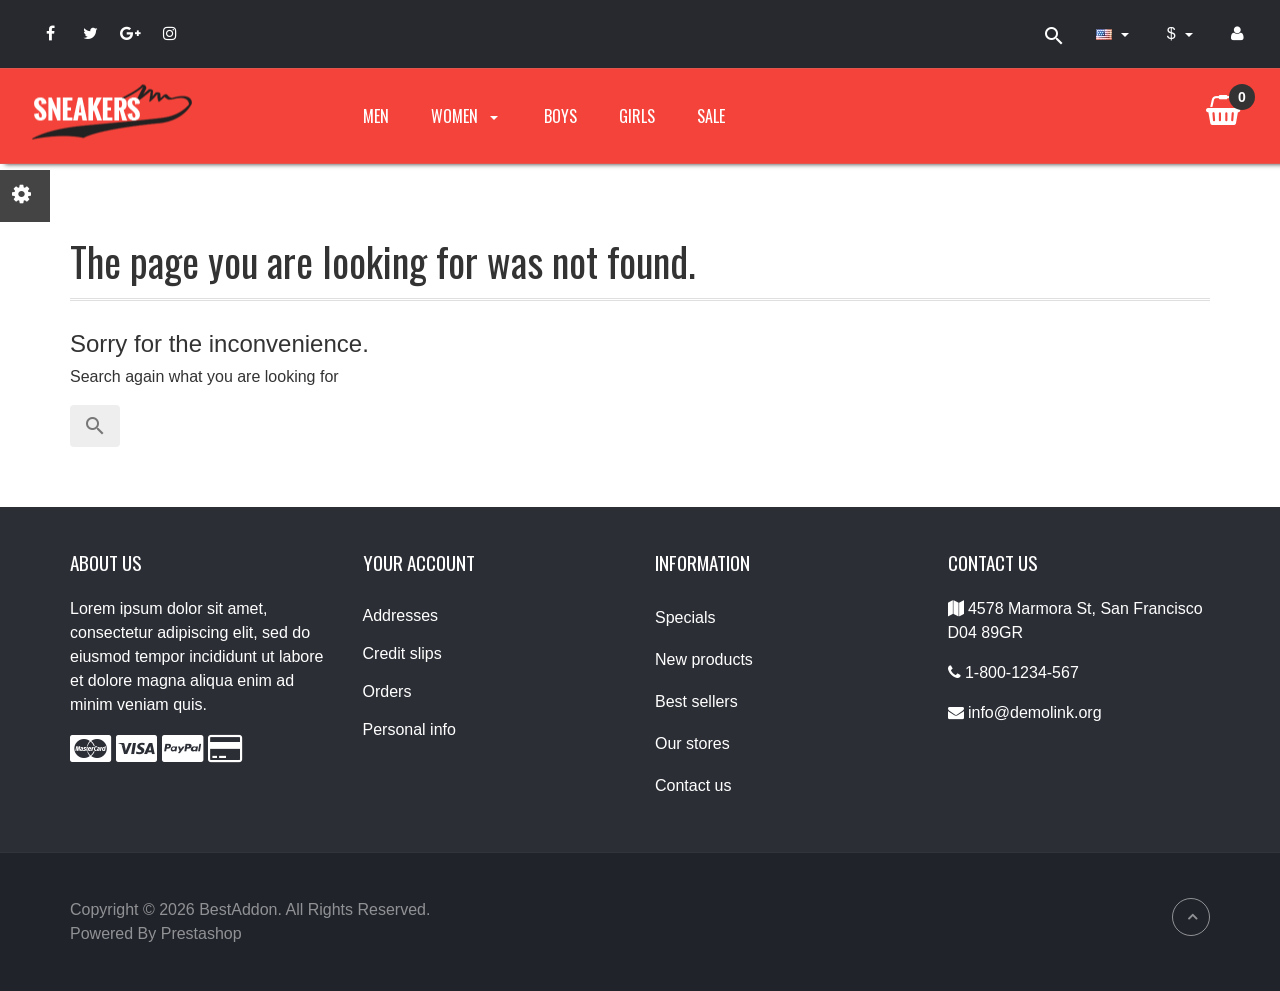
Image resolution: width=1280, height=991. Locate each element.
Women (466, 116)
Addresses (401, 615)
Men (376, 116)
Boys (560, 116)
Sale (711, 116)
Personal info (409, 729)
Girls (637, 116)
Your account (419, 562)
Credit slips (402, 653)
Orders (387, 691)
